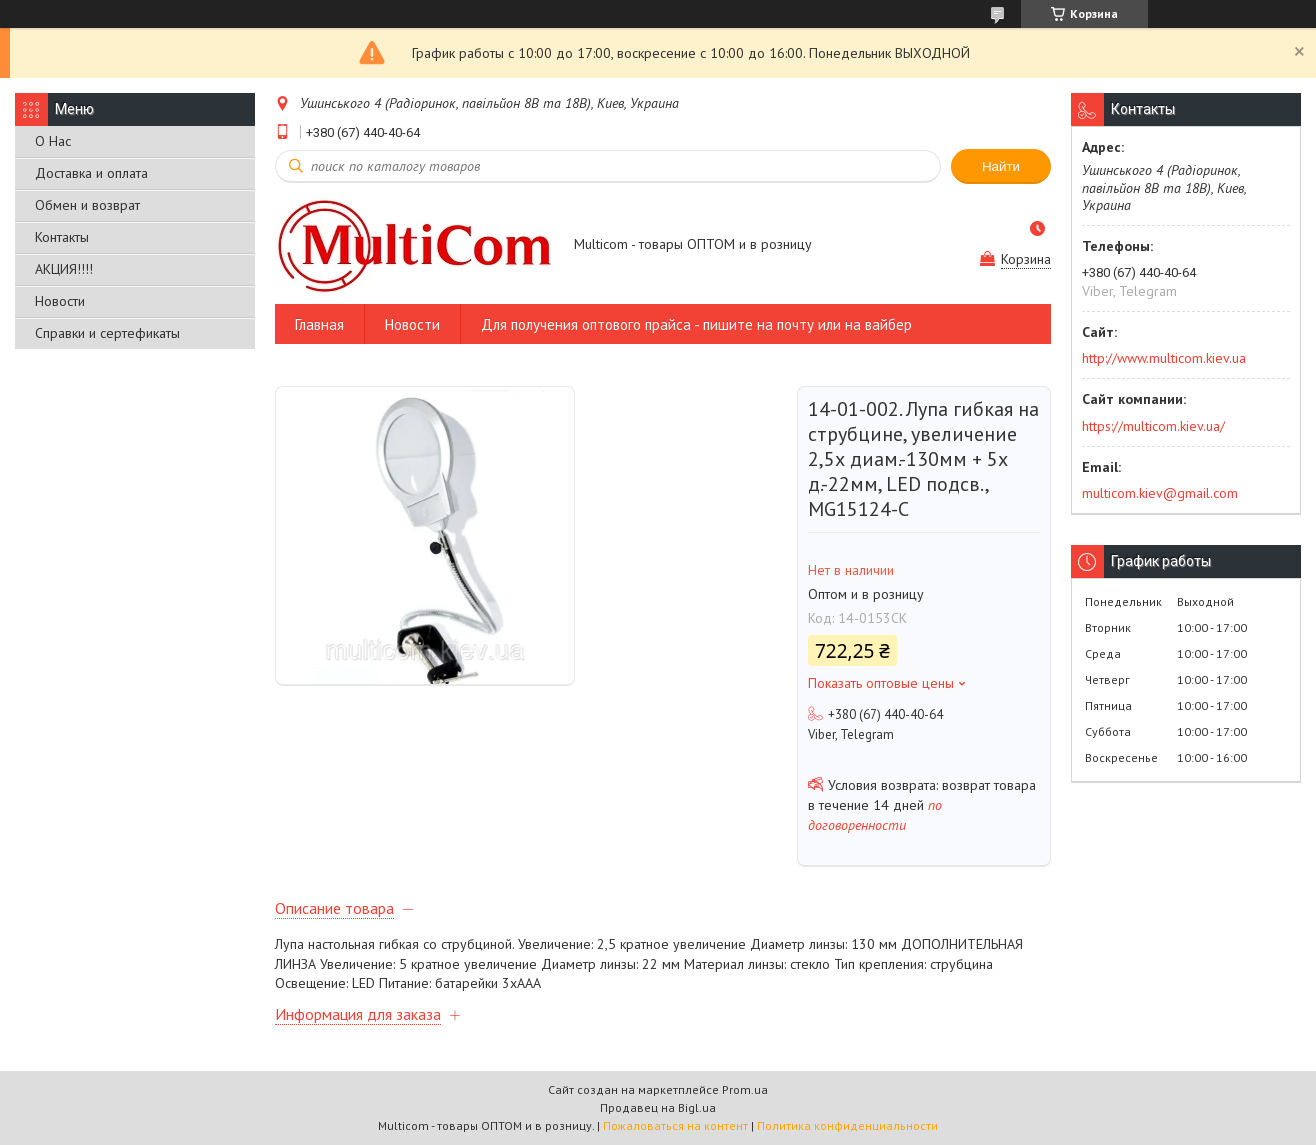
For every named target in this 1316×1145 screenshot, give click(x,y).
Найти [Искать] (1001, 166)
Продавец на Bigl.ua (658, 1107)
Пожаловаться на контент (675, 1125)
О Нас (53, 141)
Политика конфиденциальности (847, 1125)
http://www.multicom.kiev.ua (1164, 358)
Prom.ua (745, 1089)
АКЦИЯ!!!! (64, 269)
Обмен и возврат (87, 205)
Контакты (62, 237)
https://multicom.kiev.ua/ (1153, 426)
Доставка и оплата (91, 173)
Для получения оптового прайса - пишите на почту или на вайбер (696, 324)
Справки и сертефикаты (107, 333)
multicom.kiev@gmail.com (1160, 493)
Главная (319, 324)
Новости (60, 301)
